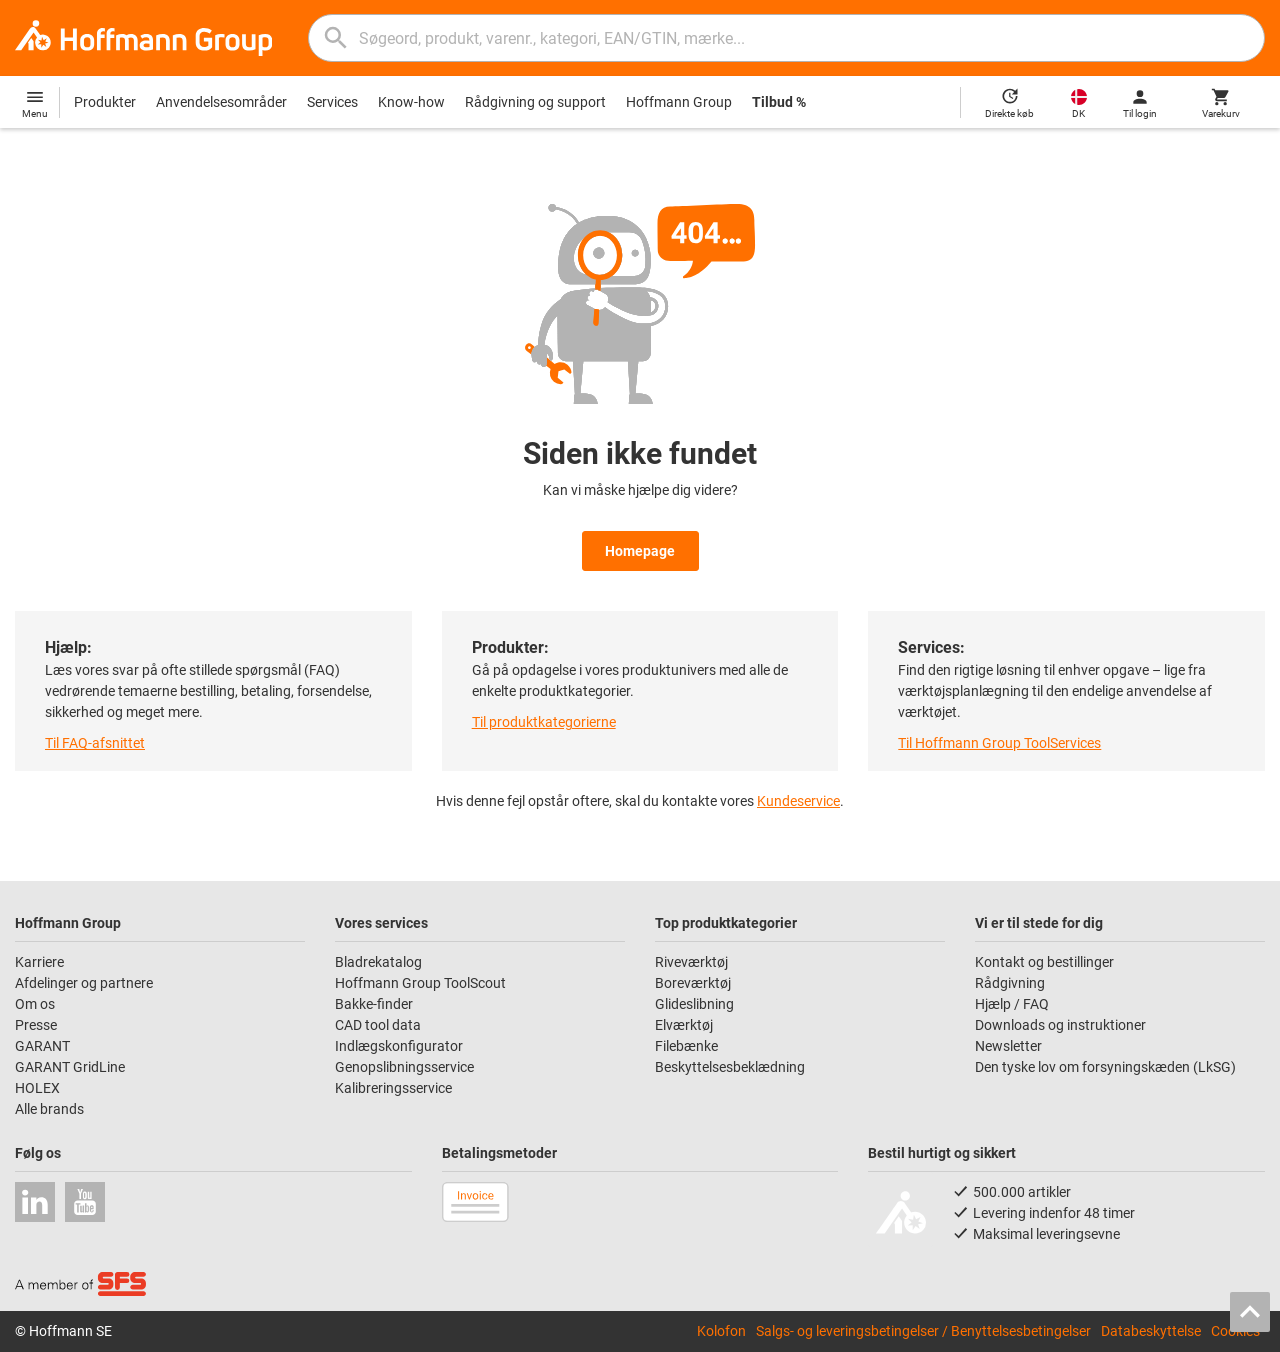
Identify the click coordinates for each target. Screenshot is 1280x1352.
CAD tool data (378, 1025)
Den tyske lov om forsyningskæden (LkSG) (1105, 1067)
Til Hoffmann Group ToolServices (999, 743)
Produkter (105, 102)
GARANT (42, 1046)
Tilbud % (779, 102)
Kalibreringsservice (393, 1088)
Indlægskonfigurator (399, 1046)
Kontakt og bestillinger (1044, 962)
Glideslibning (694, 1004)
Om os (35, 1004)
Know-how (411, 102)
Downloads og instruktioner (1060, 1025)
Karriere (39, 962)
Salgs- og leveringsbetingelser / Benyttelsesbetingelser (923, 1331)
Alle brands (49, 1109)
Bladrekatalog (378, 962)
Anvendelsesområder (221, 102)
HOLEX (37, 1088)
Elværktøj (684, 1025)
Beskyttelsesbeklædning (730, 1067)
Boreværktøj (693, 983)
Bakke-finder (374, 1004)
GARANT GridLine (70, 1067)
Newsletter (1008, 1046)
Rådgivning (1010, 983)
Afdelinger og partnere (84, 983)
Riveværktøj (691, 962)
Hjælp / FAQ (1012, 1004)
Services (332, 102)
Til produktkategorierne (544, 722)
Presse (36, 1025)
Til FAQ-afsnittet (95, 743)
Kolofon (721, 1331)
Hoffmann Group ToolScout (420, 983)
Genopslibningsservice (404, 1067)
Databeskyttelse (1151, 1331)
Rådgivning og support (535, 102)
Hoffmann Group (679, 102)
